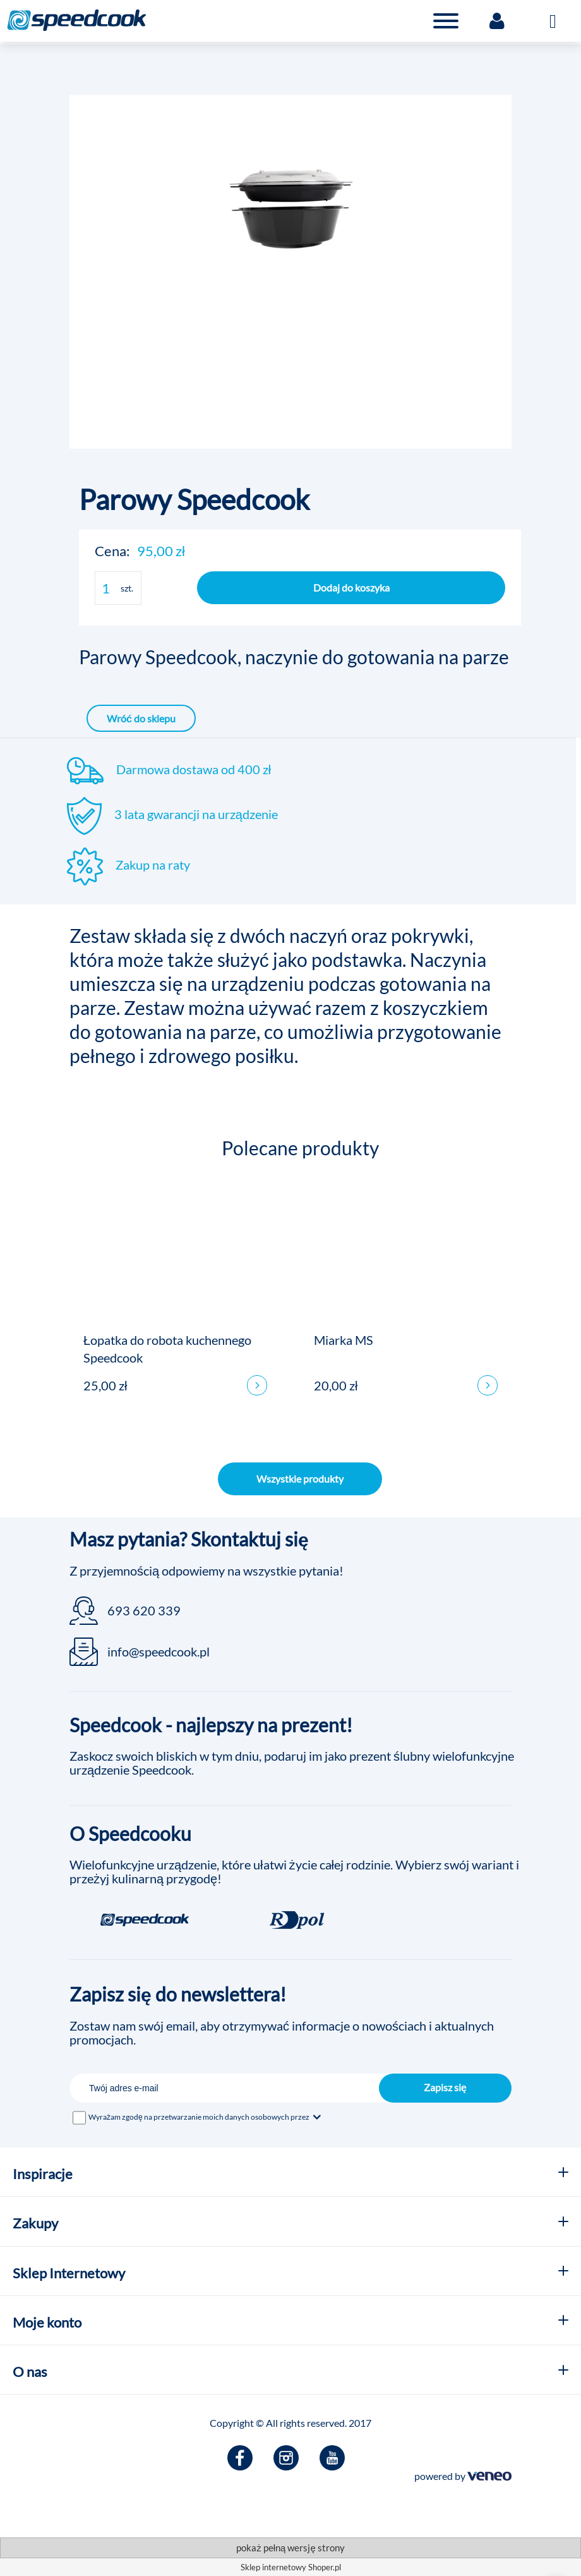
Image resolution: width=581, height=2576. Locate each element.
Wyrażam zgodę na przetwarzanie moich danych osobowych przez (205, 2117)
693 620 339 (144, 1610)
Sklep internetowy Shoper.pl (291, 2567)
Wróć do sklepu (141, 718)
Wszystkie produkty (300, 1479)
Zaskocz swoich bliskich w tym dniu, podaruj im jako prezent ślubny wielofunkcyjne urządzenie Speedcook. (291, 1762)
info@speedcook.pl (158, 1651)
